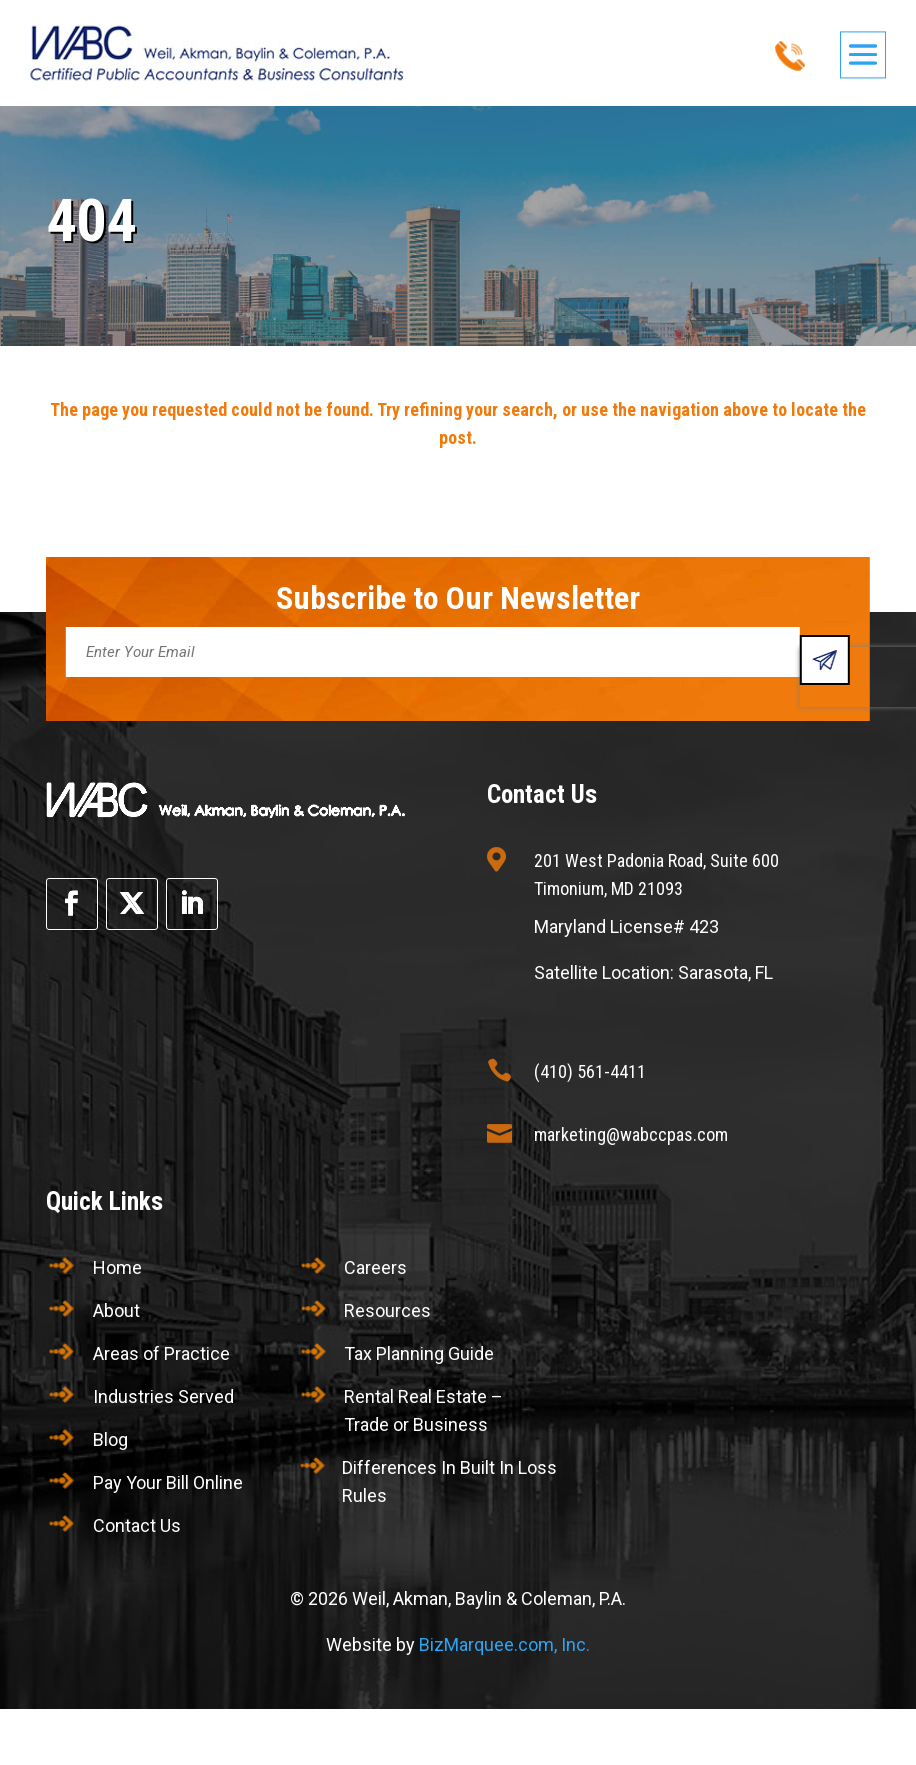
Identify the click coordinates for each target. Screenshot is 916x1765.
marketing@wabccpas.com (631, 1134)
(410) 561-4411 (590, 1071)
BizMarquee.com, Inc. (504, 1644)
